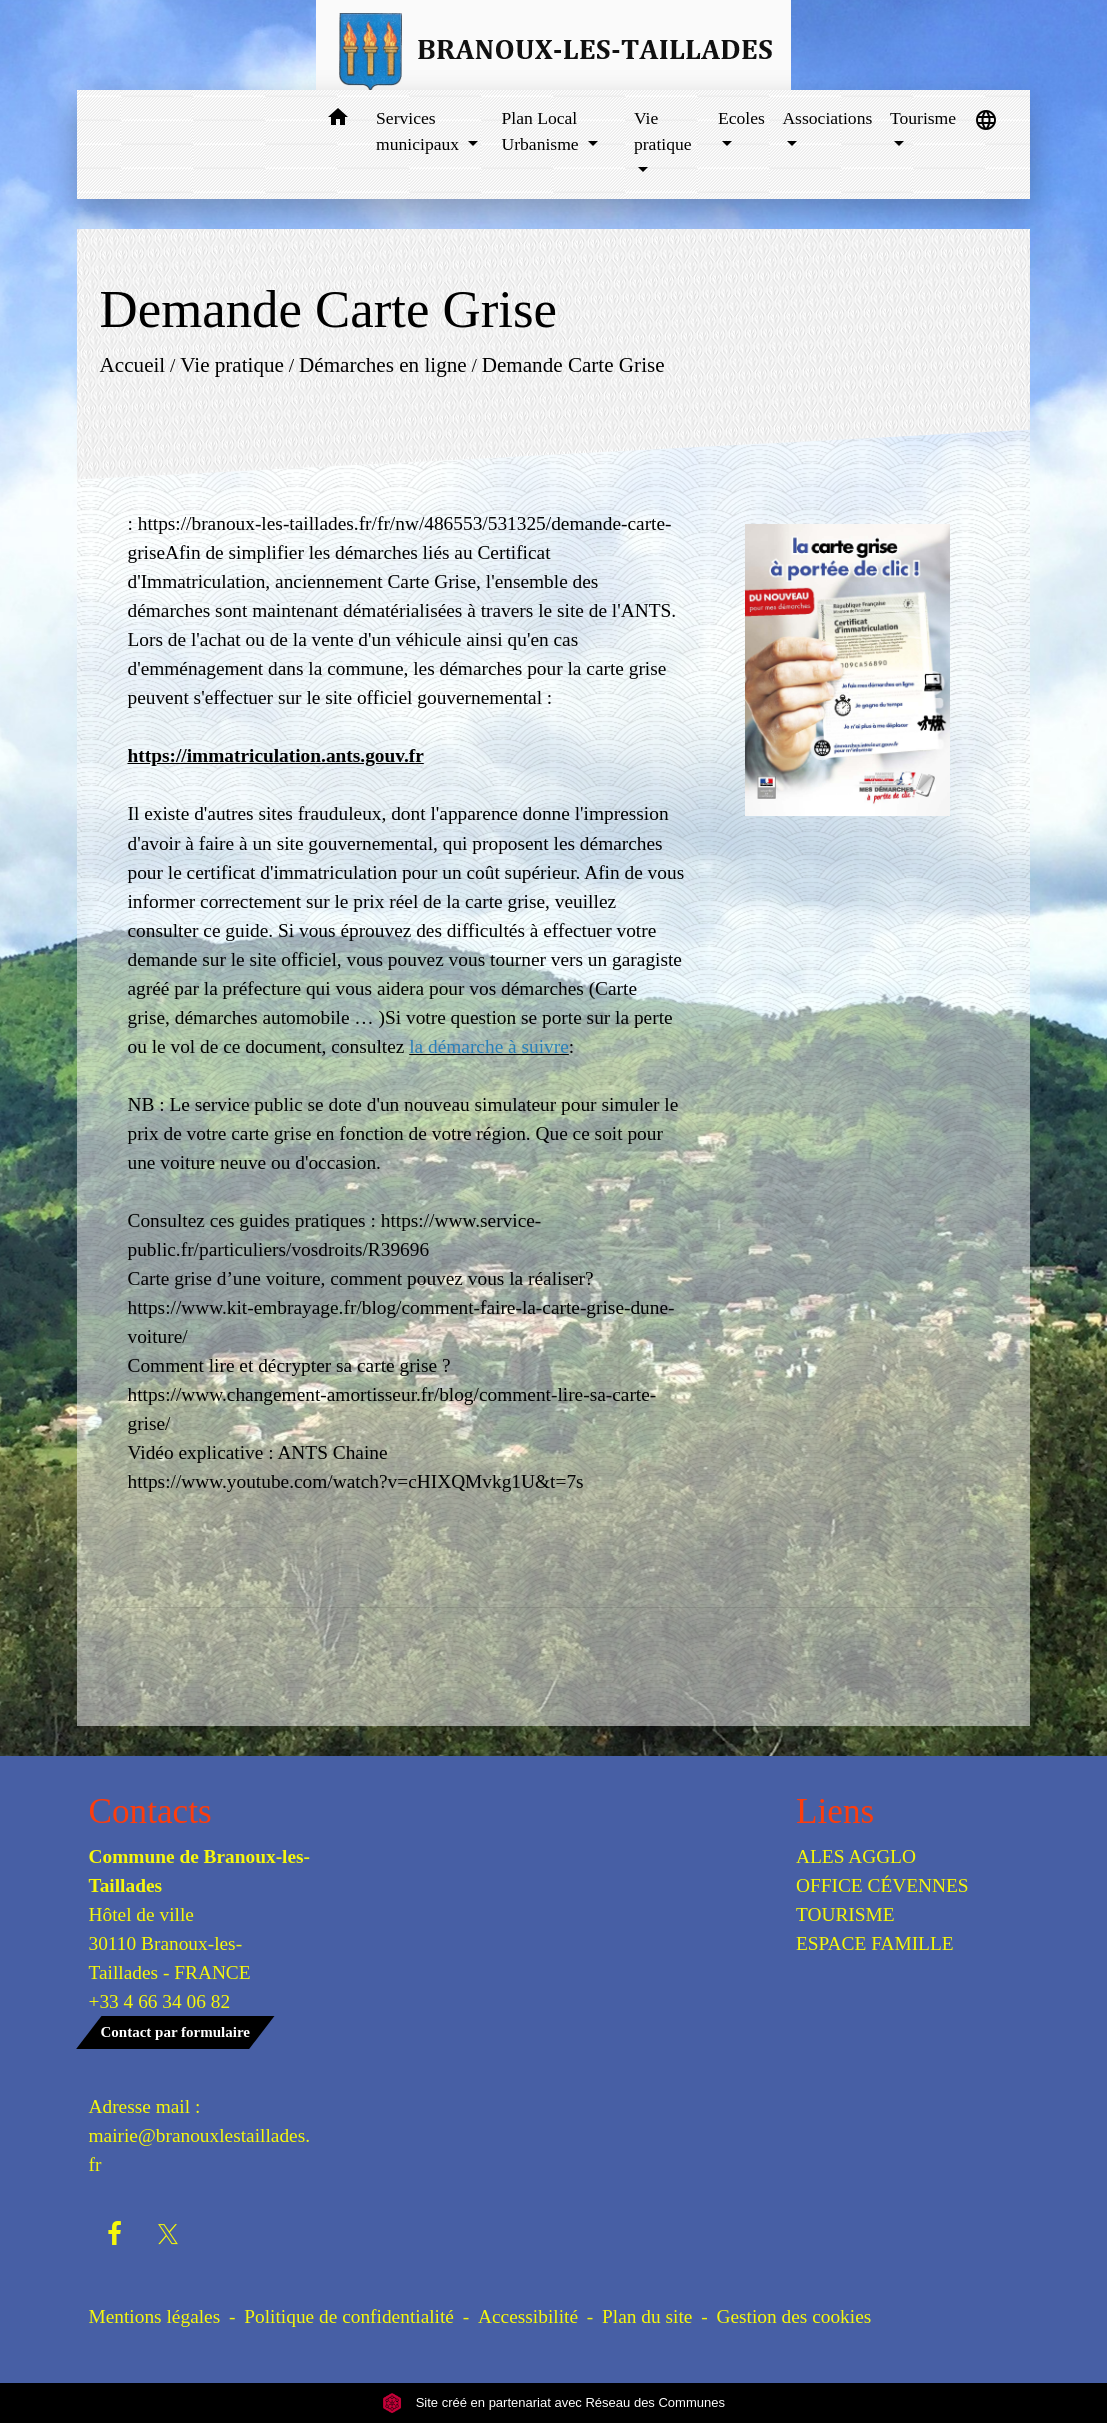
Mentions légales (155, 2316)
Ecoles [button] (741, 118)
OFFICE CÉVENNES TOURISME (882, 1900)
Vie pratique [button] (663, 131)
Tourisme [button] (923, 118)
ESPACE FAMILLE (875, 1943)
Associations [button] (827, 118)
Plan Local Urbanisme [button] (542, 131)
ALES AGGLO (856, 1856)
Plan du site (647, 2316)
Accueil (133, 365)
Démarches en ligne (383, 365)
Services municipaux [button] (419, 131)
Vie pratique (233, 365)
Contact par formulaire (175, 2032)
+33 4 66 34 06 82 (160, 2001)
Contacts (150, 1811)
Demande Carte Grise (573, 365)
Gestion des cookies (793, 2316)
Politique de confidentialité (349, 2316)
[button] (337, 120)
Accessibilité (528, 2316)
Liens (835, 1811)
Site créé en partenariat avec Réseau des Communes (553, 2402)
